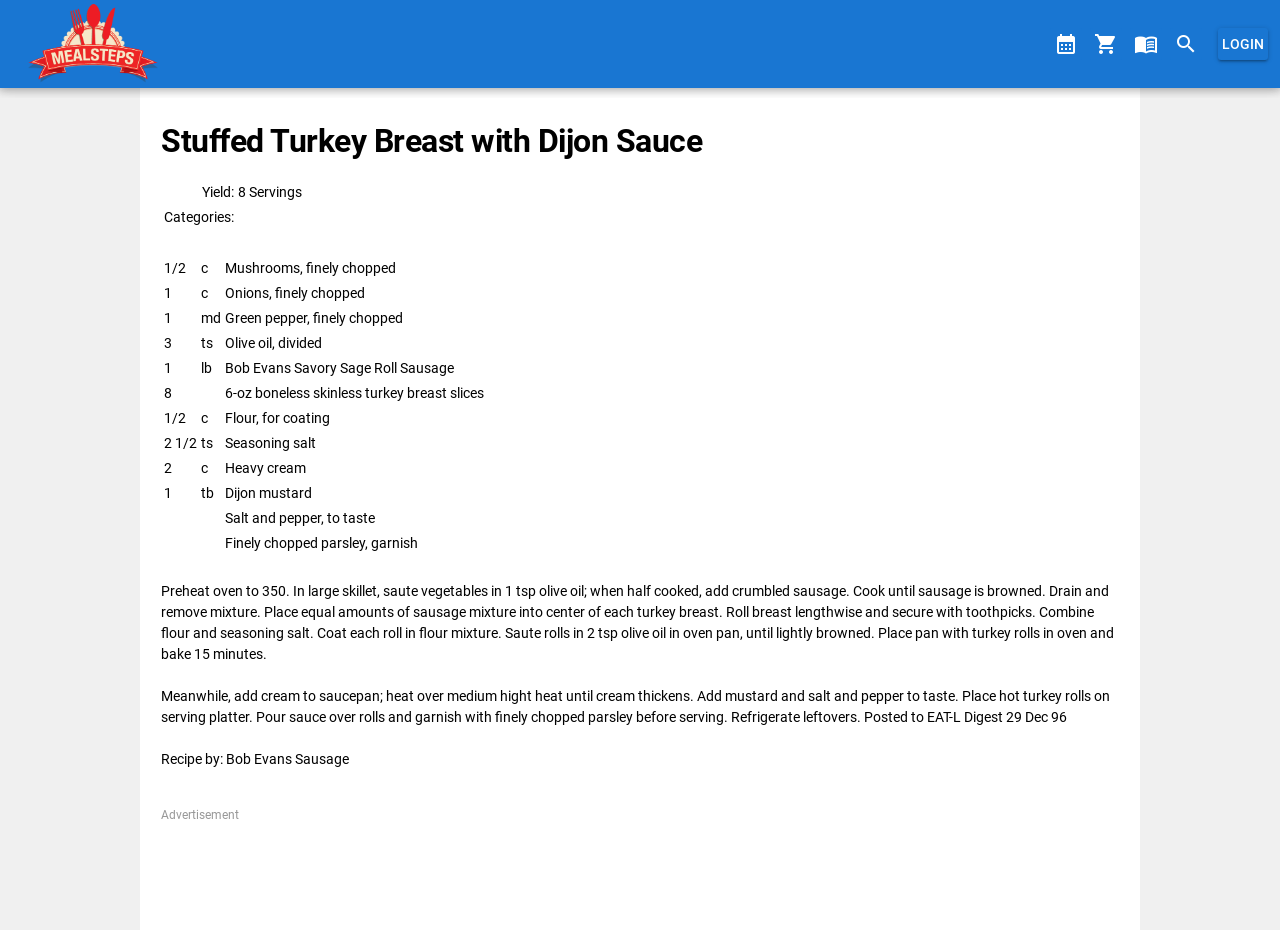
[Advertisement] (639, 869)
